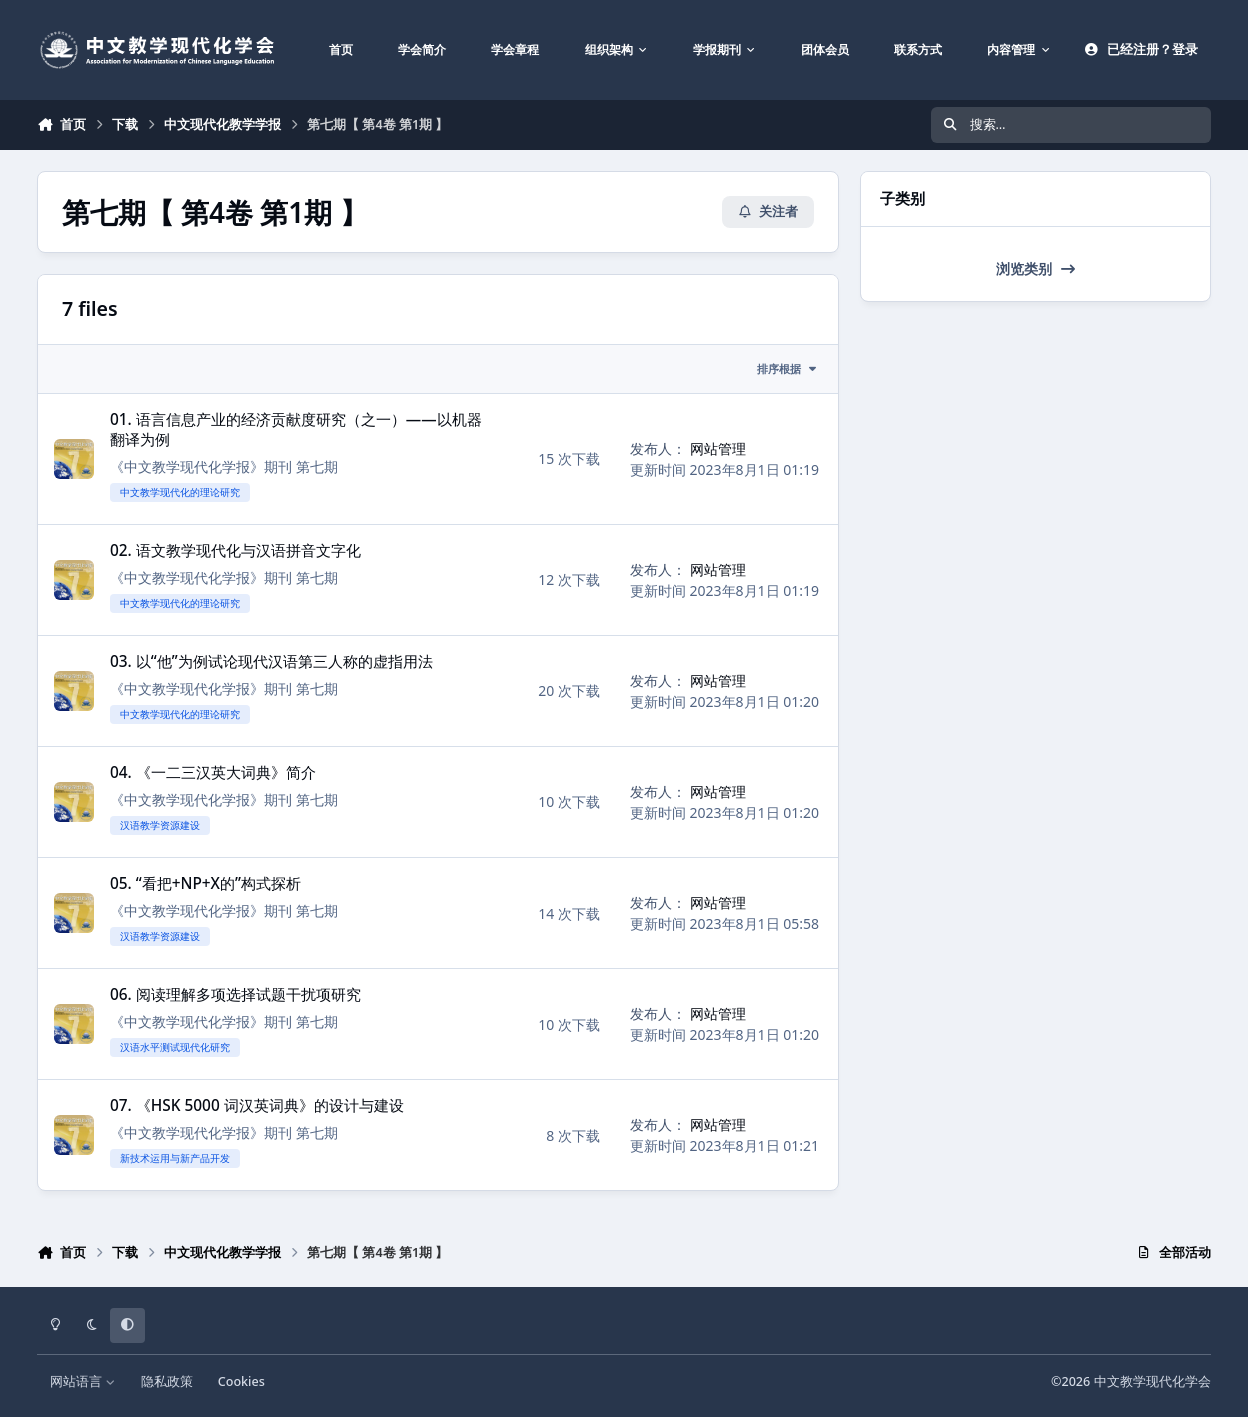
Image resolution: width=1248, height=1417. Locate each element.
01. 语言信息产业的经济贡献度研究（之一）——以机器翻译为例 (296, 429)
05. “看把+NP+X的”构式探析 (205, 883)
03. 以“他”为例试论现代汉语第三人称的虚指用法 (271, 661)
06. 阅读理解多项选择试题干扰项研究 (235, 994)
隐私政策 (167, 1381)
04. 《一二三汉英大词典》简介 (213, 772)
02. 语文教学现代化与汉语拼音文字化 (235, 550)
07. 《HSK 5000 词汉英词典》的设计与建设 (257, 1105)
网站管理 (718, 448)
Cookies (241, 1381)
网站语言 (82, 1381)
